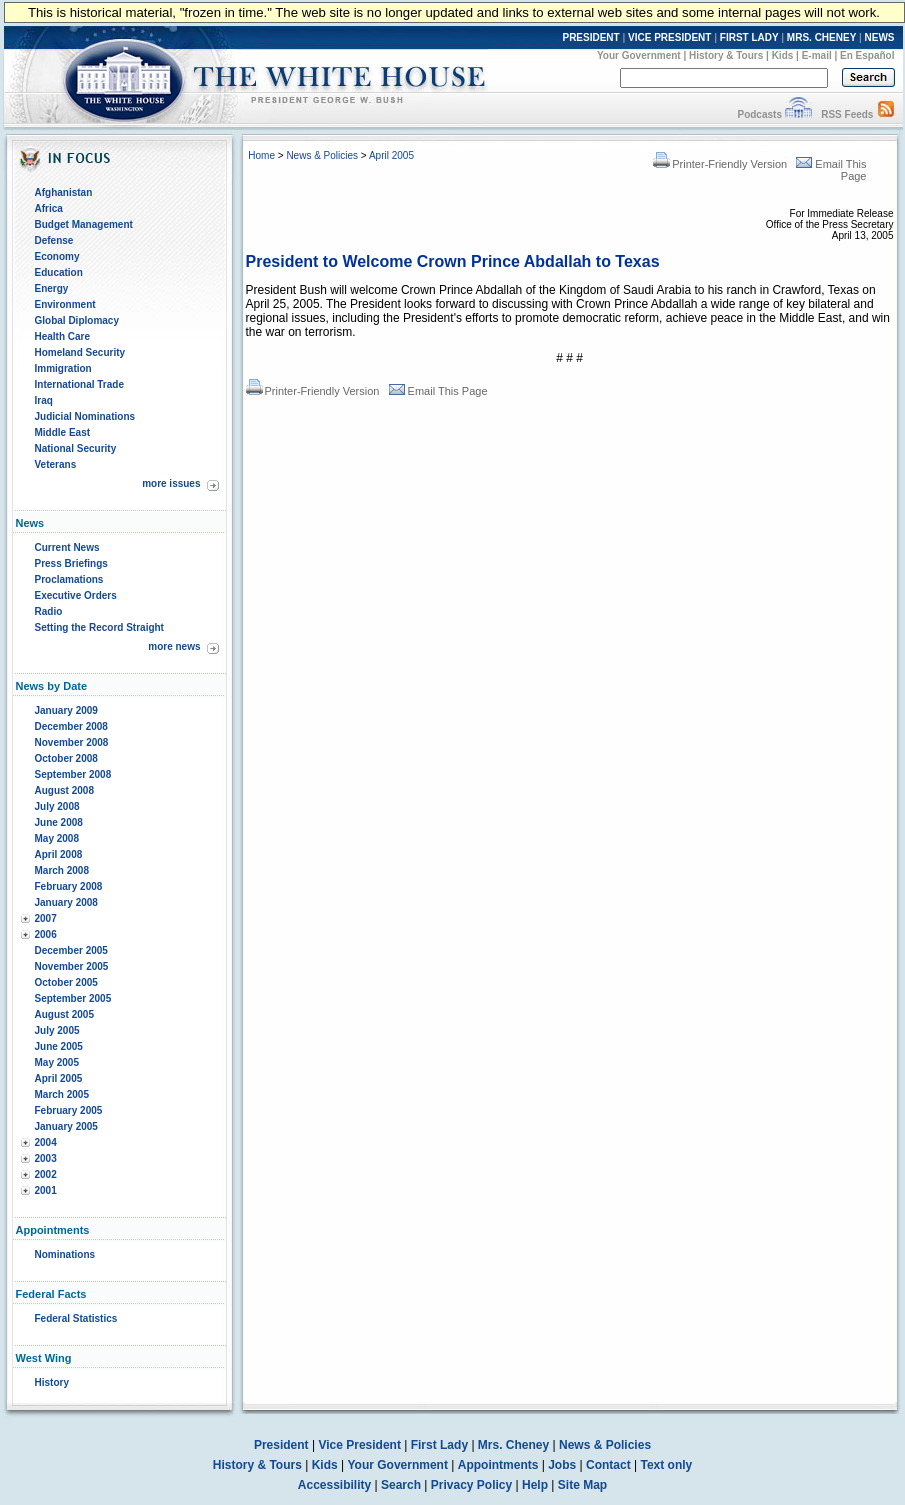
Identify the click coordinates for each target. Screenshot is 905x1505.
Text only (666, 1465)
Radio (49, 611)
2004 (46, 1142)
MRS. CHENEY (821, 37)
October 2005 (66, 982)
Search (401, 1485)
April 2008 (59, 854)
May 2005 (57, 1062)
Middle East (63, 432)
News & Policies (322, 155)
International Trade (79, 384)
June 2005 (59, 1046)
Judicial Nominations (85, 416)
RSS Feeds (847, 114)
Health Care (63, 336)
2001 (46, 1190)
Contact (608, 1465)
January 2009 (66, 710)
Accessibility (334, 1485)
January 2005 (66, 1126)
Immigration (63, 368)
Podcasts (759, 114)
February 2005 (69, 1110)
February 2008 (69, 886)
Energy (52, 288)
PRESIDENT (590, 37)
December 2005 (71, 950)
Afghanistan (64, 192)
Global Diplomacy (77, 320)
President (281, 1445)
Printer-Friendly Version (720, 164)
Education (59, 272)
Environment (65, 304)
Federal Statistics (76, 1318)
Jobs (562, 1465)
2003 (46, 1158)
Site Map (582, 1485)
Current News (67, 547)
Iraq (44, 400)
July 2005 (57, 1030)
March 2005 (62, 1094)
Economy (57, 256)
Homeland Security (80, 352)
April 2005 (59, 1078)
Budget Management (84, 224)
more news (174, 646)
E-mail (817, 55)
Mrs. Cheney (513, 1445)
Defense (54, 240)
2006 (46, 934)
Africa (49, 208)
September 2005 (73, 998)
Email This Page (438, 391)
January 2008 (66, 902)
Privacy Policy (471, 1485)
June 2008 (59, 822)
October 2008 (66, 758)
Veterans (56, 464)
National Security (76, 448)
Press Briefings (71, 563)
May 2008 (57, 838)
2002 (46, 1174)
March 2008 (62, 870)
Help (535, 1485)
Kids (783, 55)
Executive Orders (76, 595)
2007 (46, 918)
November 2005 (72, 966)
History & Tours (726, 55)
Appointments (498, 1465)
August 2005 (64, 1014)
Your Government (639, 55)
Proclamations (69, 579)
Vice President (359, 1445)
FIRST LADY (749, 37)
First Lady (439, 1445)
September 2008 (73, 774)
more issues (171, 483)
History (52, 1382)
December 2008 (71, 726)
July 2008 (57, 806)
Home (261, 155)
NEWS (880, 37)
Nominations (65, 1254)
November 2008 (72, 742)
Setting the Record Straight (99, 627)
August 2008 (64, 790)
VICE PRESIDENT (669, 37)
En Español (867, 55)
